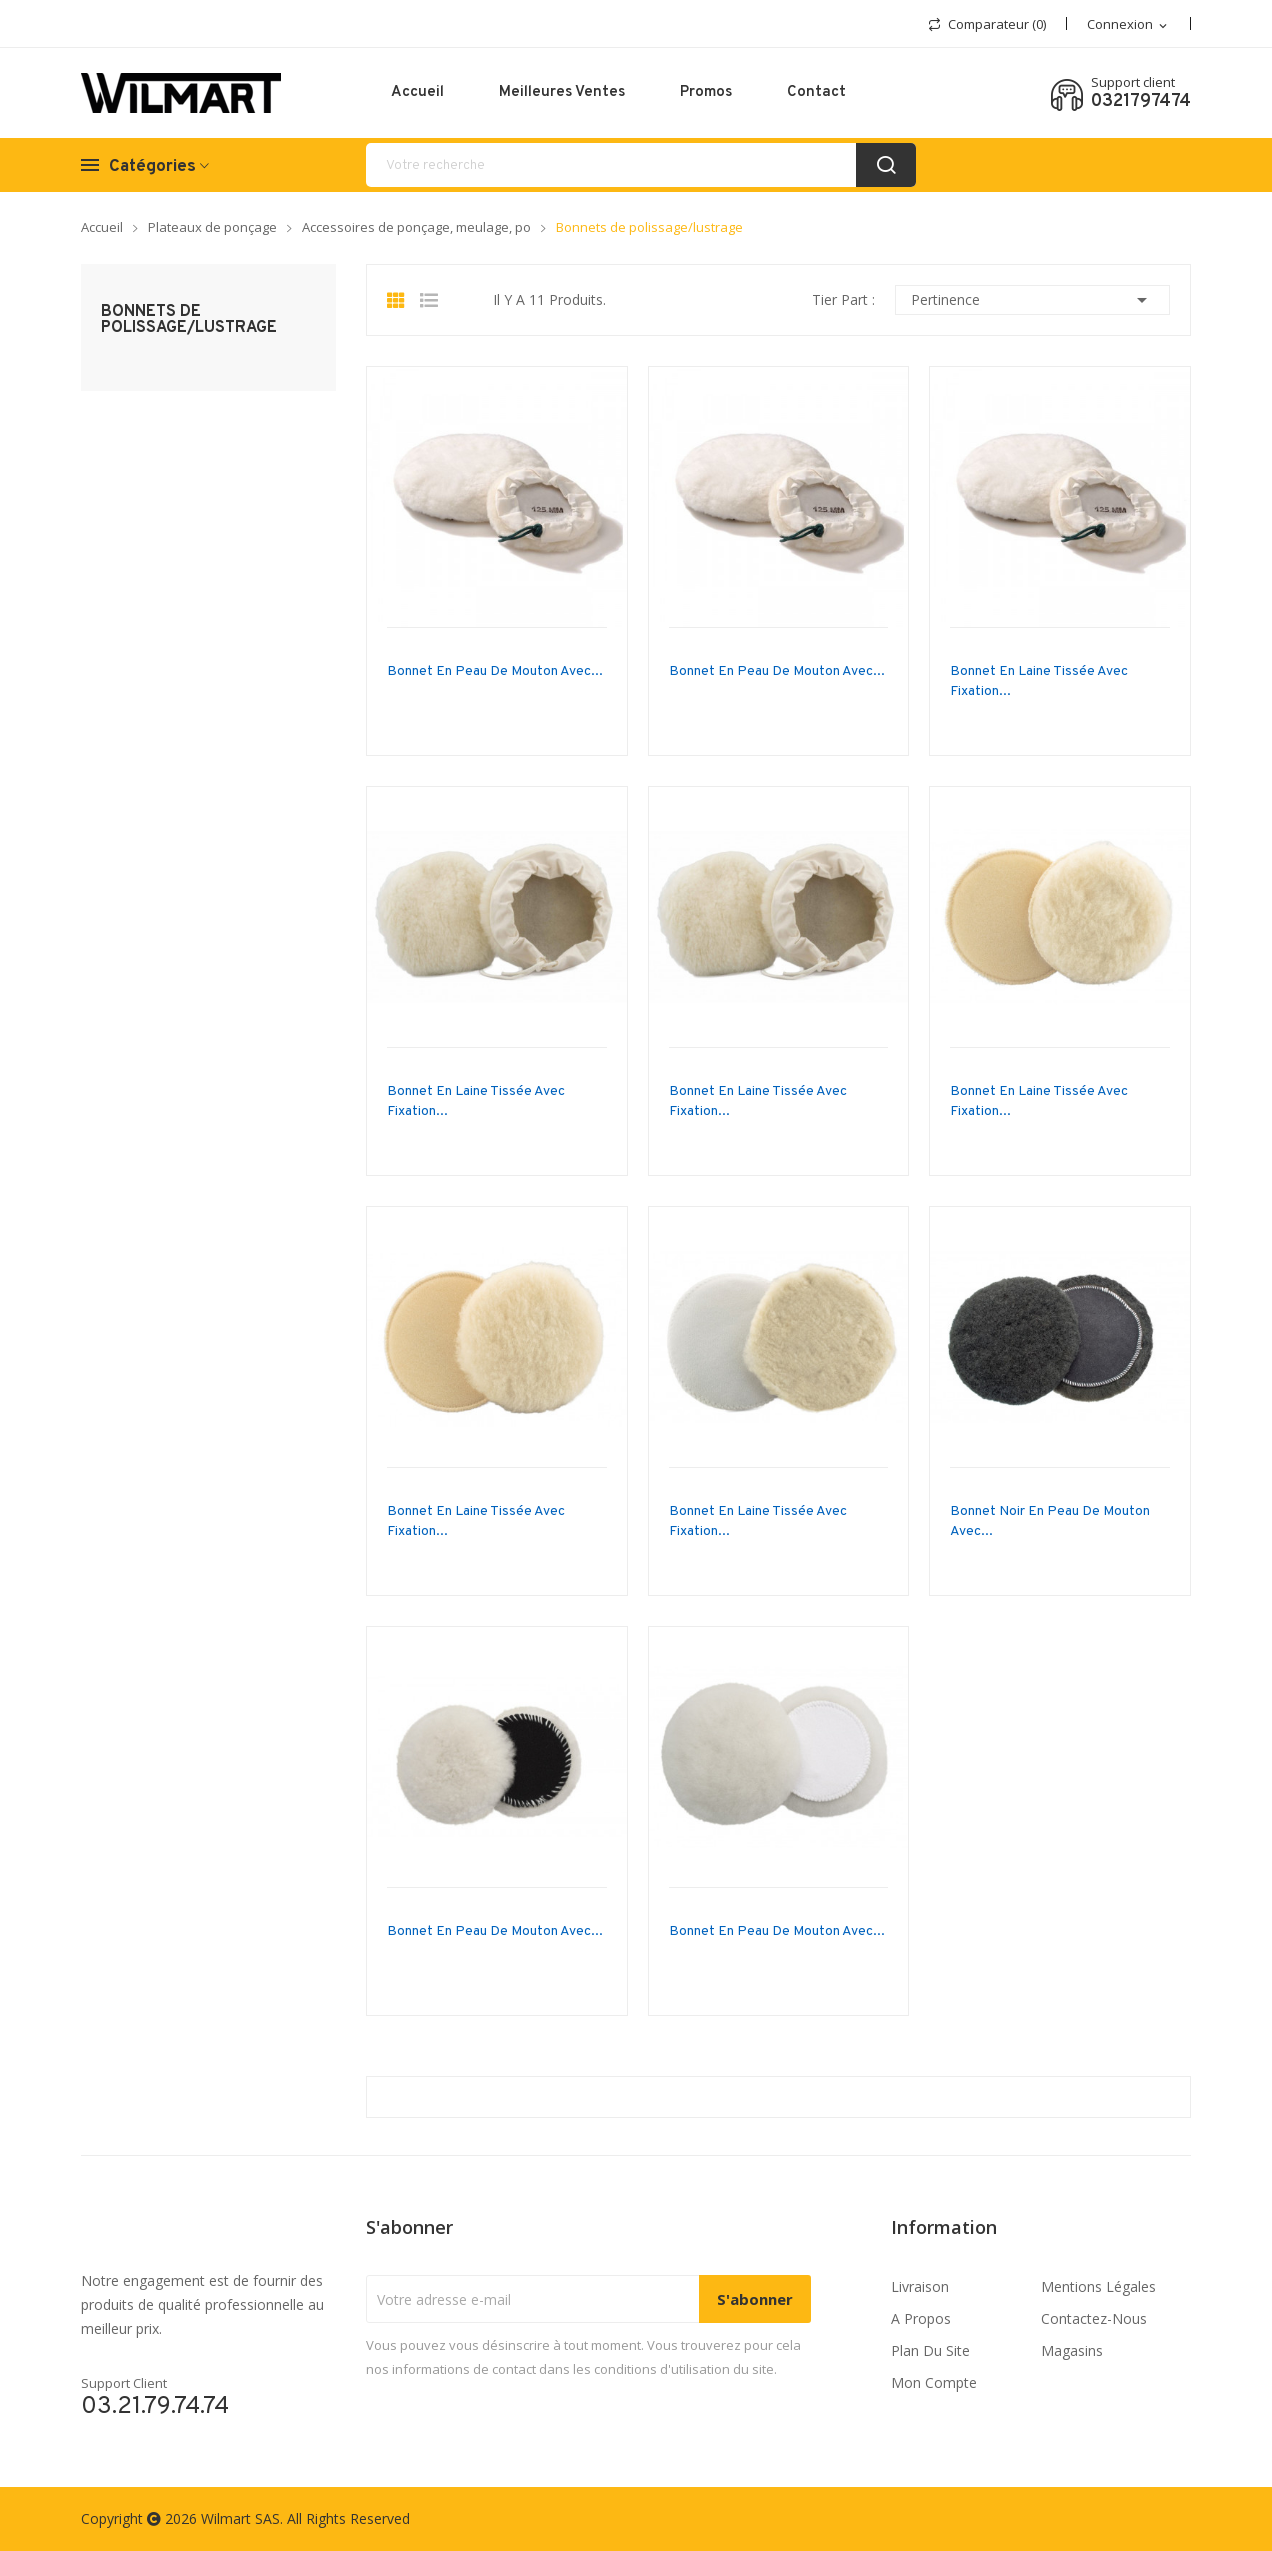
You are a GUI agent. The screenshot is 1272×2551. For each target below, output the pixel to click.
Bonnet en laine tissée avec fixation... (1039, 681)
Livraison (920, 2286)
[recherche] (641, 165)
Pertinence (1032, 300)
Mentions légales (1098, 2286)
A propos (921, 2318)
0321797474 (1141, 102)
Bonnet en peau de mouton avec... (495, 671)
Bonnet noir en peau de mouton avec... (1050, 1521)
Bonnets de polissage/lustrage (189, 320)
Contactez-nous (1094, 2318)
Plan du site (930, 2350)
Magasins (1072, 2350)
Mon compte (934, 2382)
